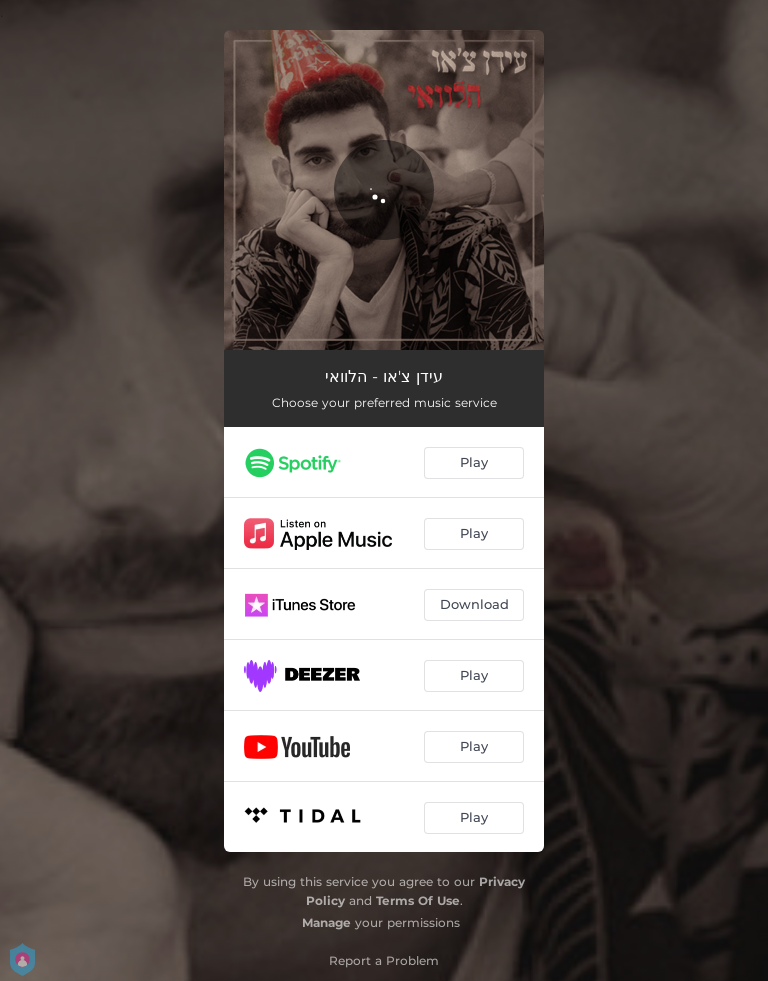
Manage (326, 922)
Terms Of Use (418, 900)
